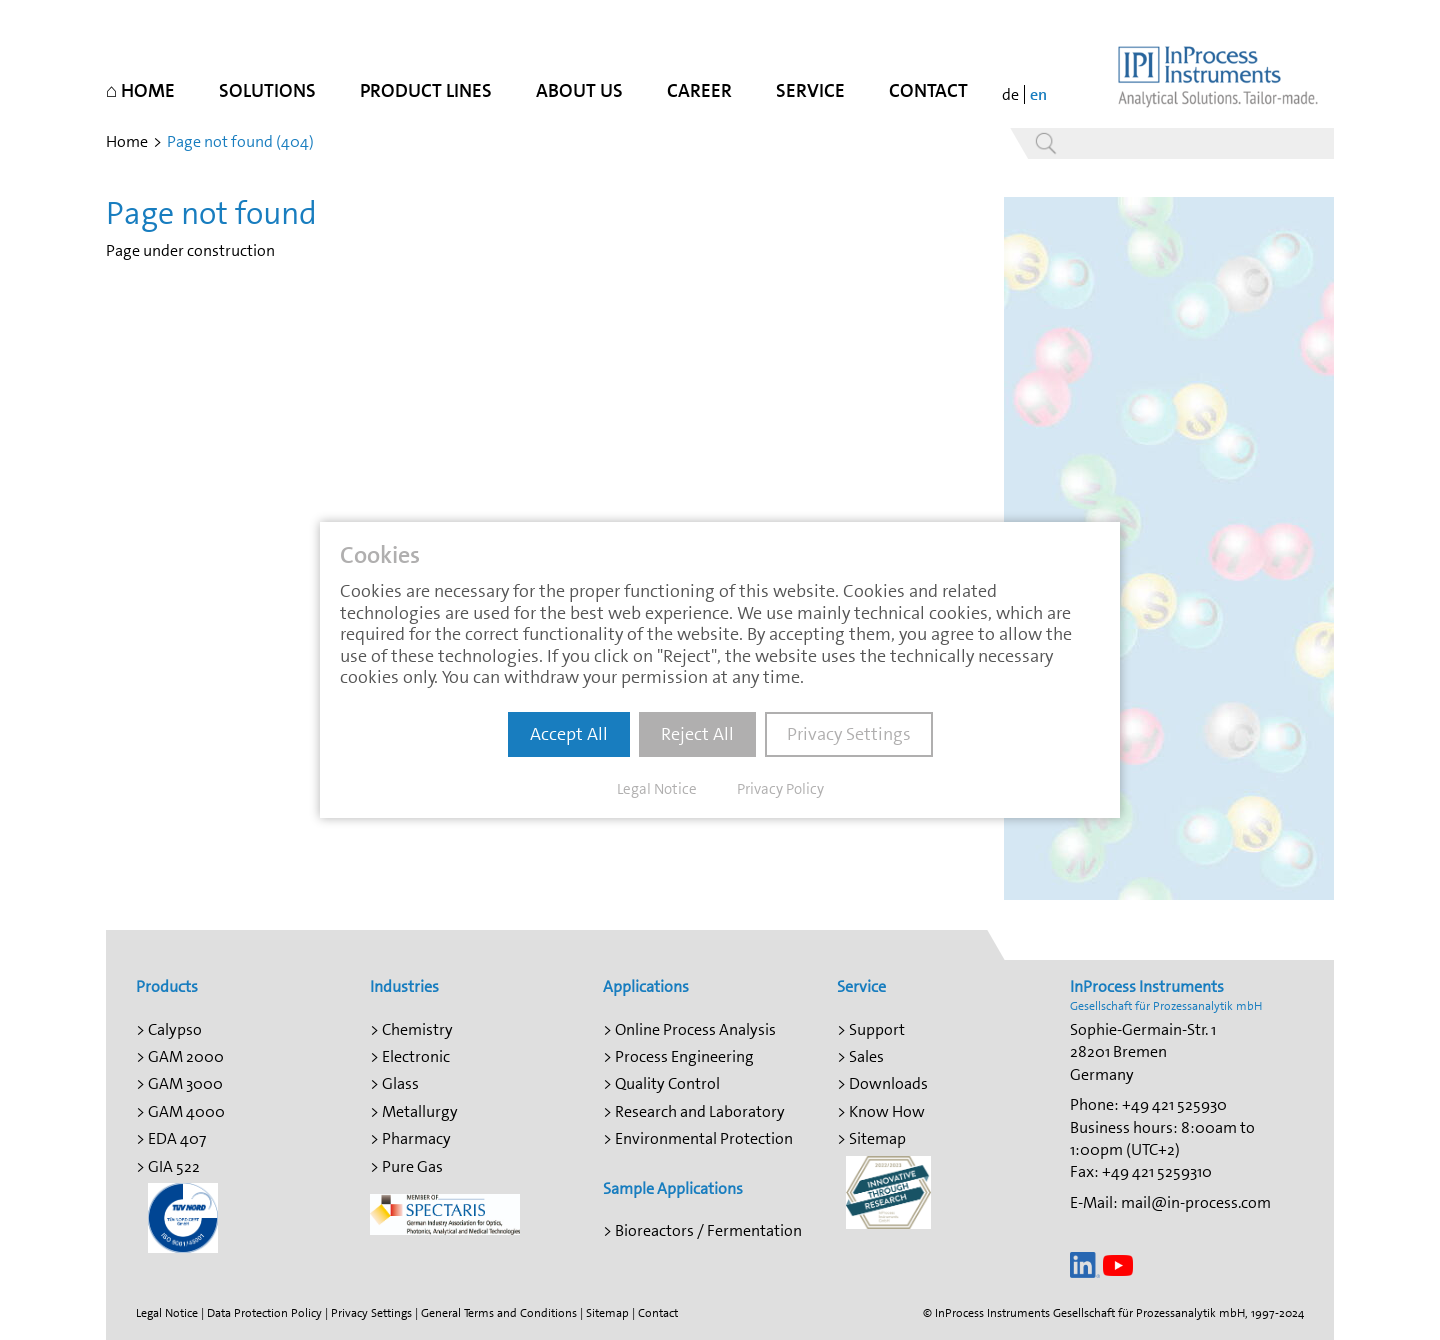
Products (167, 986)
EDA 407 (177, 1138)
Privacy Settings (371, 1313)
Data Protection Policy (264, 1313)
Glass (400, 1083)
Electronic (416, 1056)
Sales (866, 1056)
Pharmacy (416, 1138)
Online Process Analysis (695, 1029)
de (1010, 94)
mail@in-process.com (1196, 1202)
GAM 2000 (186, 1056)
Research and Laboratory (700, 1111)
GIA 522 (174, 1166)
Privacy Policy (780, 789)
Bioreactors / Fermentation (708, 1230)
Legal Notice (167, 1313)
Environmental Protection (704, 1138)
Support (877, 1029)
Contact (658, 1313)
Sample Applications (673, 1188)
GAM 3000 (185, 1083)
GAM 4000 (186, 1111)
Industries (404, 986)
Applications (646, 986)
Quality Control (667, 1083)
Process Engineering (684, 1056)
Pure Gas (412, 1166)
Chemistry (417, 1029)
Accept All (569, 734)
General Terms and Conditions (499, 1313)
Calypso (175, 1029)
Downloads (888, 1083)
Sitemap (877, 1138)
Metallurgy (420, 1111)
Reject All (697, 734)
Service (861, 986)
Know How (887, 1111)
